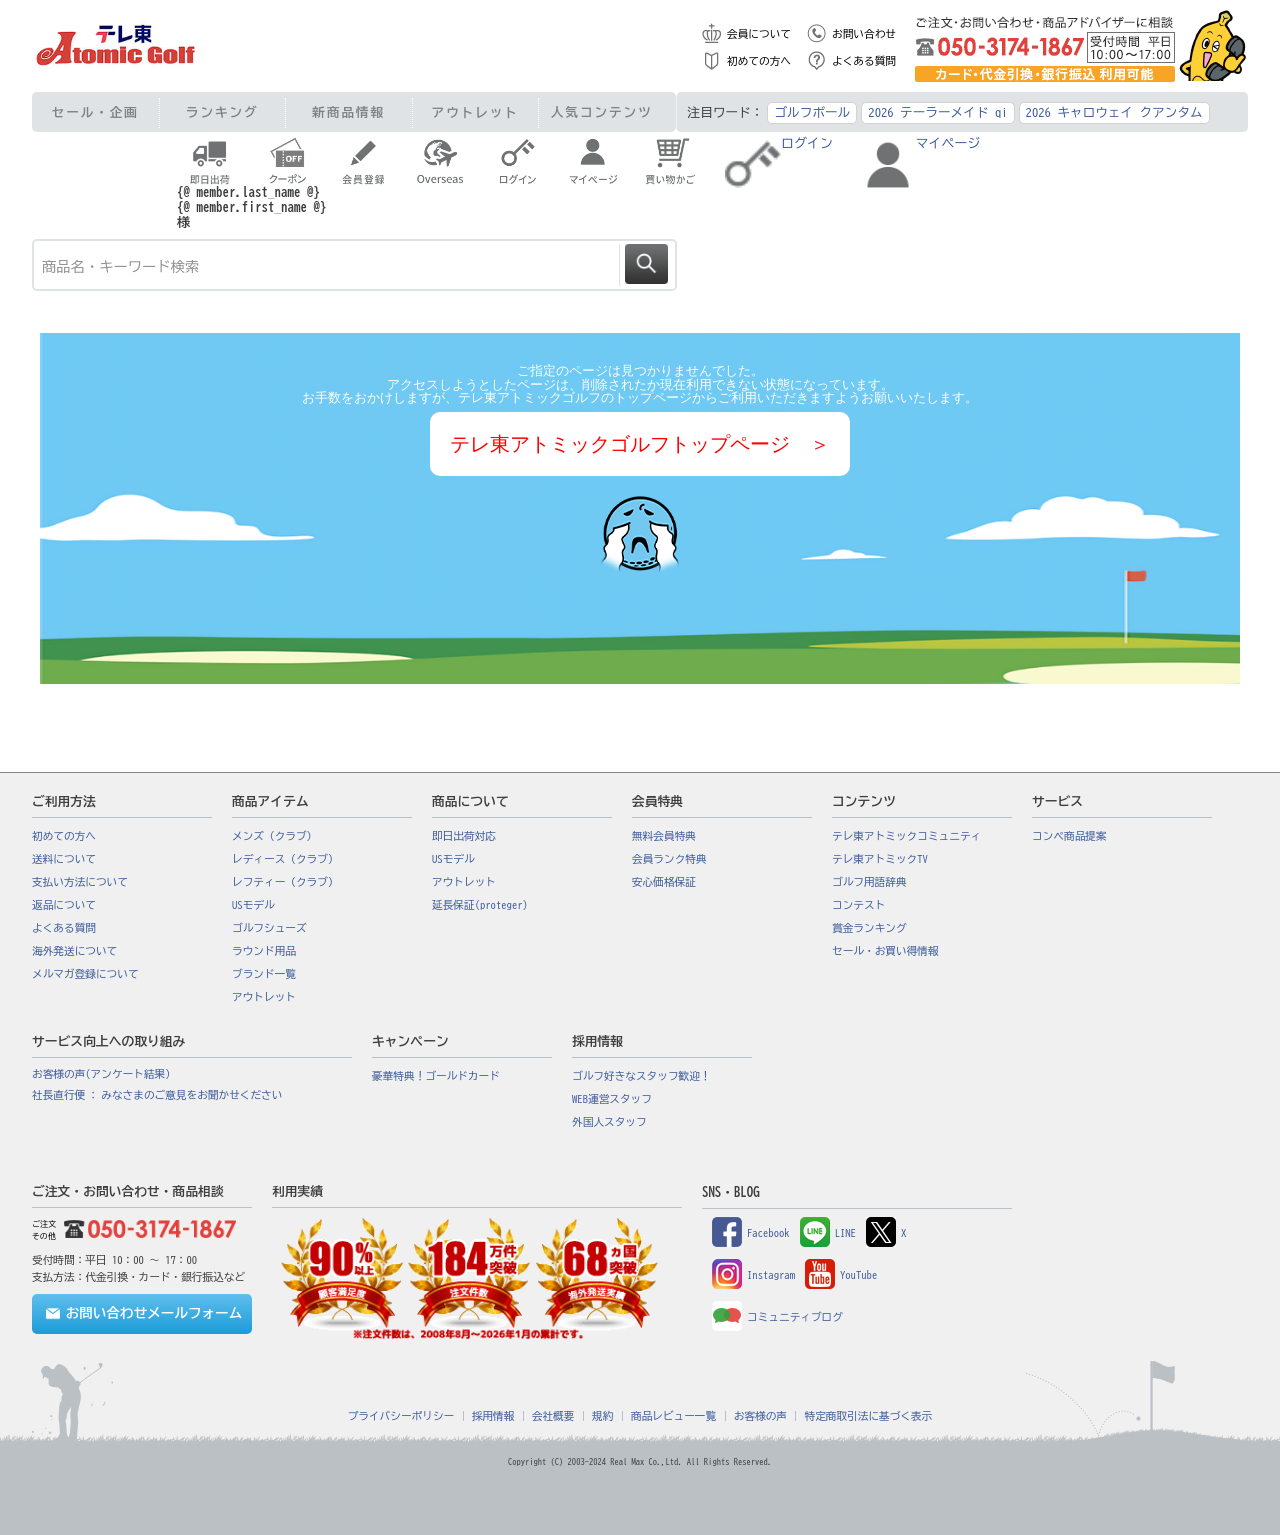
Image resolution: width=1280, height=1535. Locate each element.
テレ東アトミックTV (880, 859)
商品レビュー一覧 (673, 1416)
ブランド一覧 (264, 974)
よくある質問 (864, 61)
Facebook (751, 1233)
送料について (64, 859)
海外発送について (74, 951)
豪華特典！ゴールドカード (436, 1076)
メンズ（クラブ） (274, 836)
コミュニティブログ (777, 1317)
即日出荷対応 (464, 836)
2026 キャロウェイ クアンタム (1114, 112)
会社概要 (553, 1416)
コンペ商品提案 (1069, 836)
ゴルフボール (812, 112)
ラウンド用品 (264, 951)
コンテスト (858, 905)
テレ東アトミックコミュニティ (906, 836)
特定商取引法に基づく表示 (868, 1416)
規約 (602, 1416)
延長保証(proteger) (480, 905)
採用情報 (493, 1416)
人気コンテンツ (602, 112)
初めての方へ (759, 61)
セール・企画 (95, 112)
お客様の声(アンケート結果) (101, 1074)
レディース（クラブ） (285, 859)
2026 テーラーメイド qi (937, 112)
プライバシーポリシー (401, 1416)
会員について (759, 34)
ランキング (222, 112)
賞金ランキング (869, 928)
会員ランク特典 (669, 859)
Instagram (753, 1275)
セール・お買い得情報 (885, 951)
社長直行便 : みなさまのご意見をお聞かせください (157, 1095)
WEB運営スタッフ (612, 1099)
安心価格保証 (664, 882)
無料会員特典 (664, 836)
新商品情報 (348, 112)
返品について (64, 905)
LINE (828, 1233)
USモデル (253, 905)
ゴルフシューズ (269, 928)
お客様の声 (760, 1416)
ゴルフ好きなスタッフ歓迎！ (641, 1076)
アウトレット (475, 112)
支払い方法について (80, 882)
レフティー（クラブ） (285, 882)
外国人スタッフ (609, 1122)
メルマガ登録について (85, 974)
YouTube (841, 1275)
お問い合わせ (864, 34)
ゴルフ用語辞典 (869, 882)
